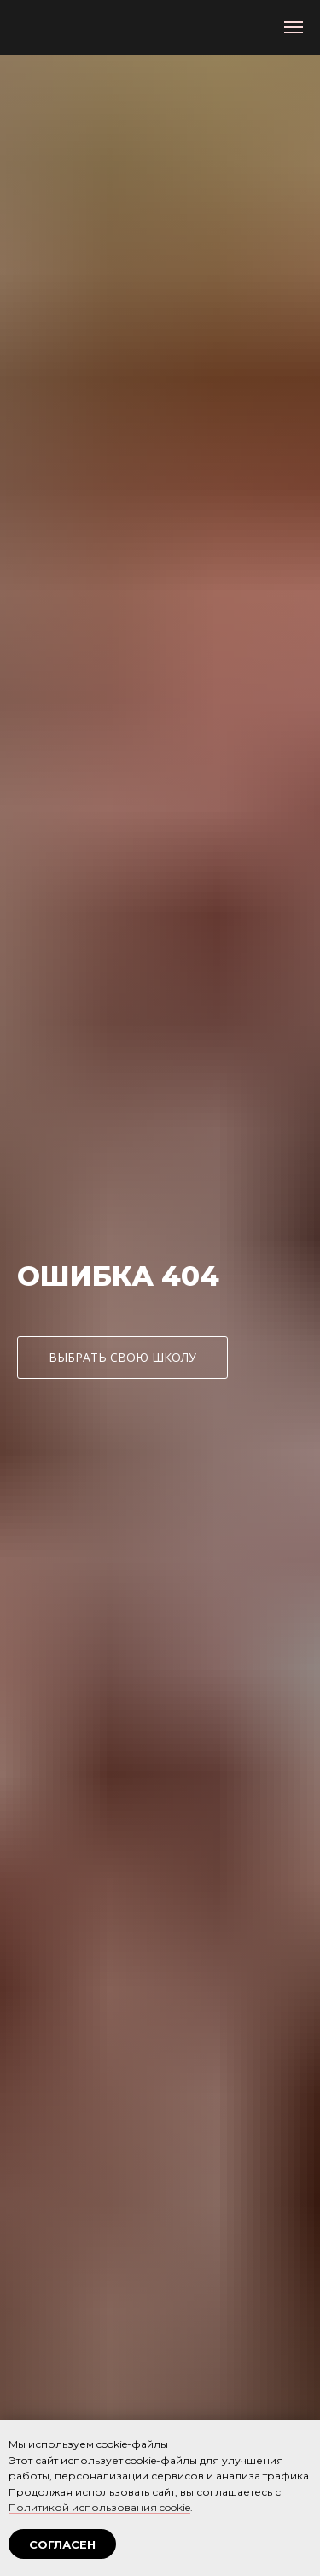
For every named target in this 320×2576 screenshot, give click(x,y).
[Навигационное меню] (293, 27)
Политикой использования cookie (99, 2507)
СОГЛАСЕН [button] (62, 2544)
